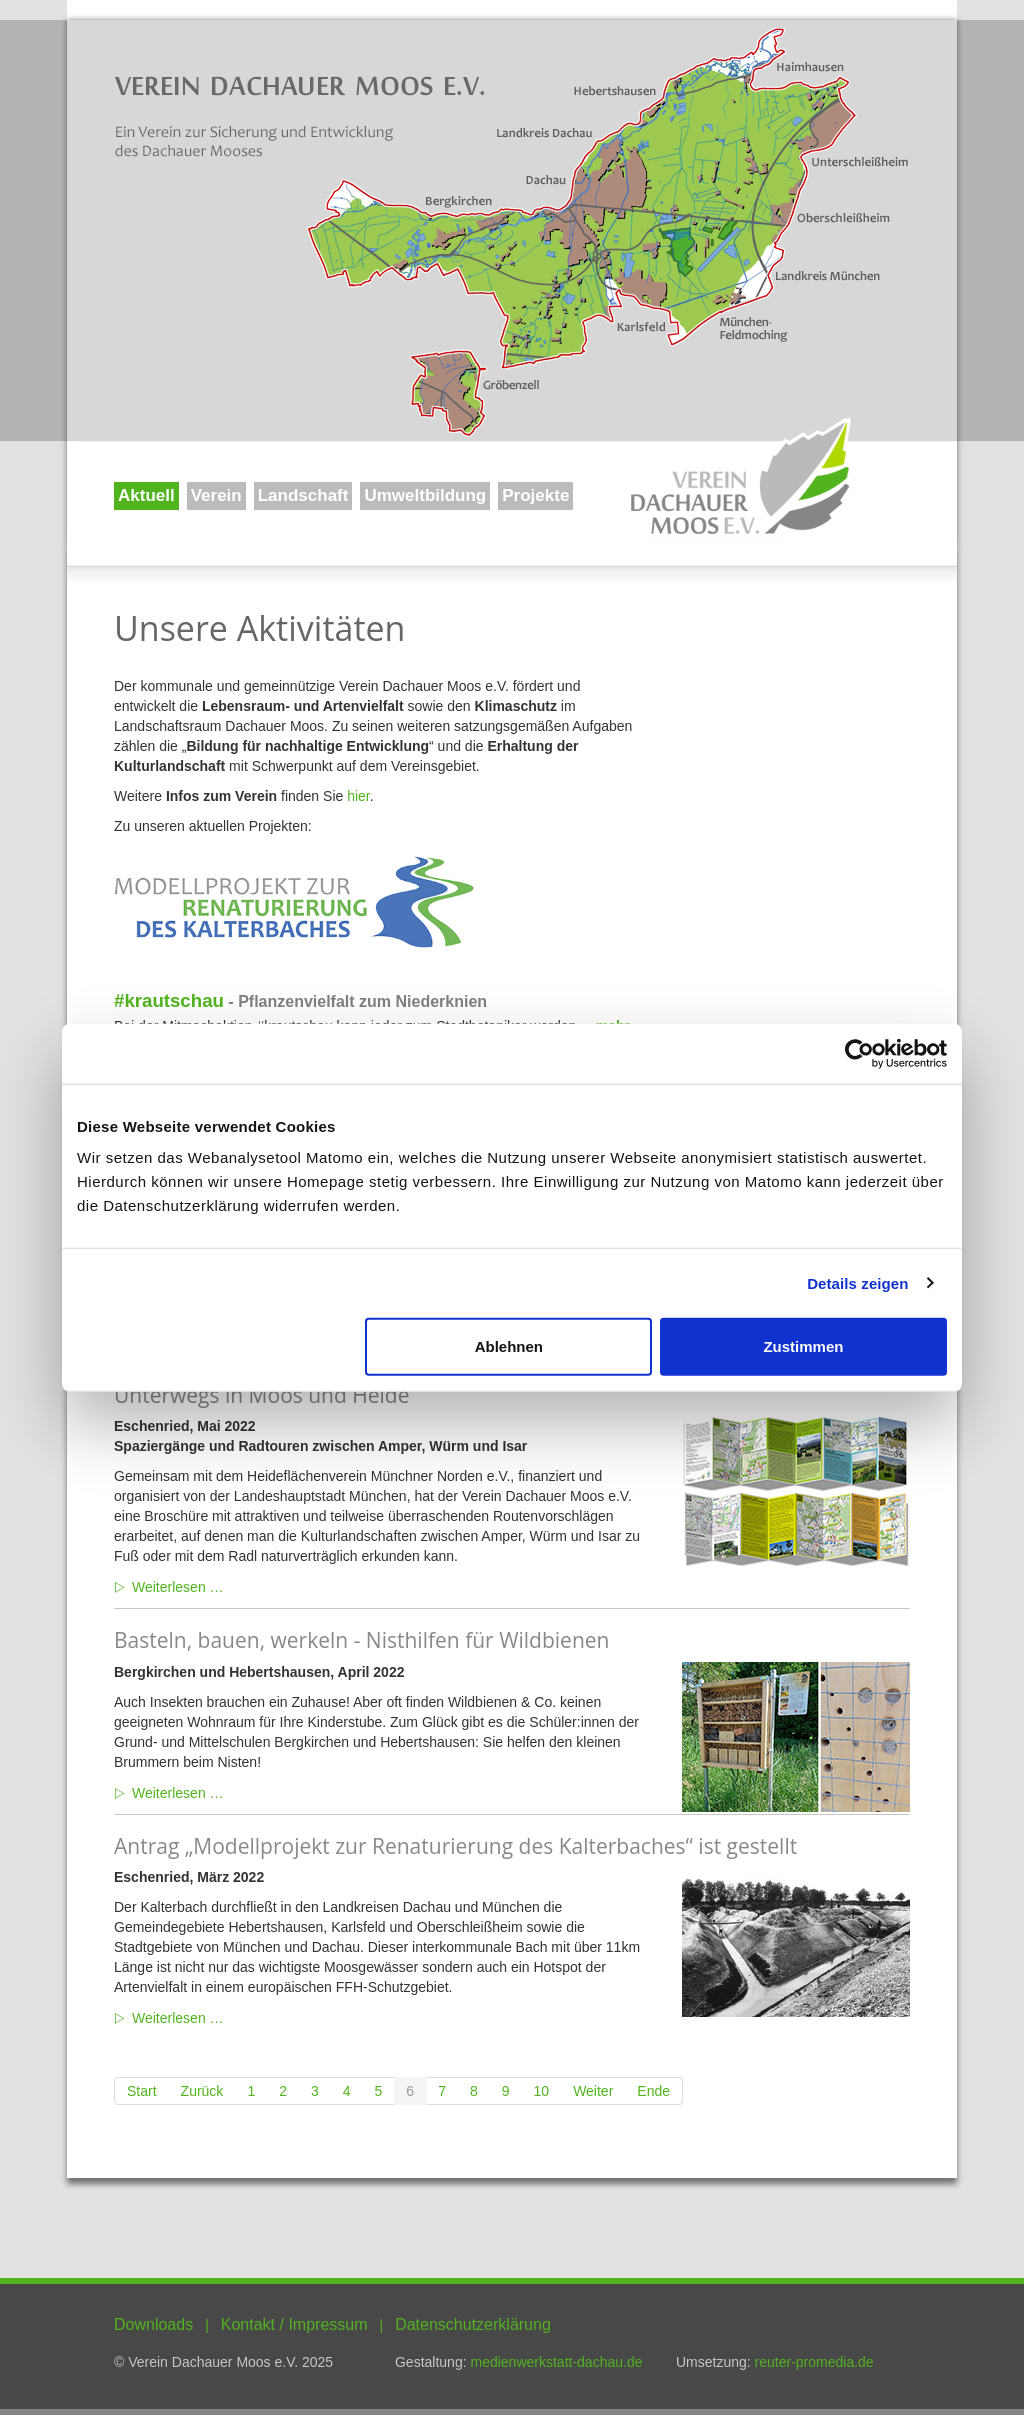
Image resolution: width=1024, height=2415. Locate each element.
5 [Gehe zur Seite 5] (379, 2091)
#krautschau (169, 1000)
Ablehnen (509, 1346)
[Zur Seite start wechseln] (142, 2091)
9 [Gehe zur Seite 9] (506, 2091)
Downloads (153, 2324)
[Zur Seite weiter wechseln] (593, 2091)
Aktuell (146, 495)
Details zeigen (857, 1282)
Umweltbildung (425, 495)
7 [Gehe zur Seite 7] (442, 2091)
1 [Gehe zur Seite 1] (251, 2091)
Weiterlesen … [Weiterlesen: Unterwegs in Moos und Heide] (178, 1587)
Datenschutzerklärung (473, 2324)
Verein (216, 495)
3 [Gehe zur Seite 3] (315, 2091)
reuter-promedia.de (814, 2362)
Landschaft (303, 495)
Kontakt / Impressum (294, 2324)
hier (358, 796)
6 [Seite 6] (410, 2091)
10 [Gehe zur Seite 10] (542, 2091)
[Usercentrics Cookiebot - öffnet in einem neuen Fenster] (859, 1053)
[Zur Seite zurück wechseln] (203, 2091)
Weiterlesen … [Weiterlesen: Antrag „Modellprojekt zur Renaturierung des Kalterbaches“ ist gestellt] (178, 2018)
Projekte (535, 495)
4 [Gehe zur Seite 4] (347, 2091)
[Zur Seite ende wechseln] (654, 2091)
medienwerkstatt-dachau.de (556, 2362)
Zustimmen (803, 1346)
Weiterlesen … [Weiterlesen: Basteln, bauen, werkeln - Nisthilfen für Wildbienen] (178, 1793)
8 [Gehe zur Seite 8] (474, 2091)
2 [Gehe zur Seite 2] (283, 2091)
